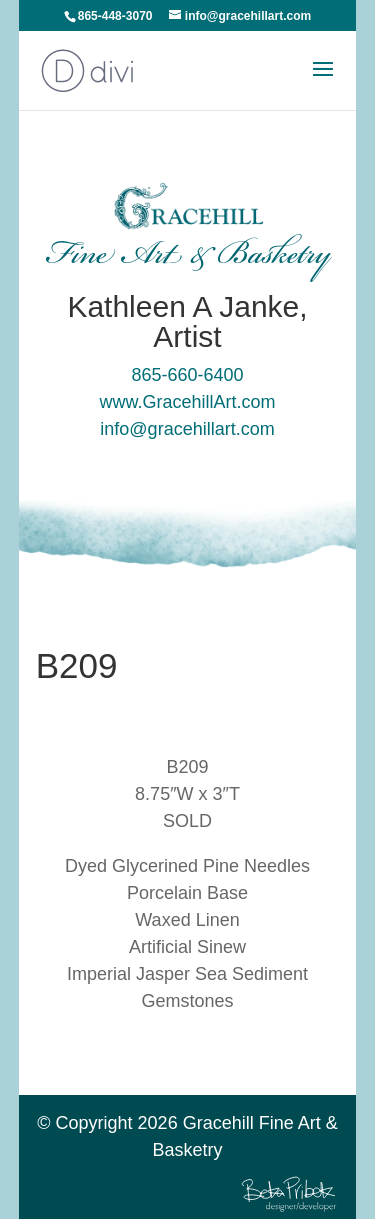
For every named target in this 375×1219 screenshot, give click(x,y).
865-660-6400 (187, 375)
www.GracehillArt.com (187, 402)
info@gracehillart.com (187, 429)
